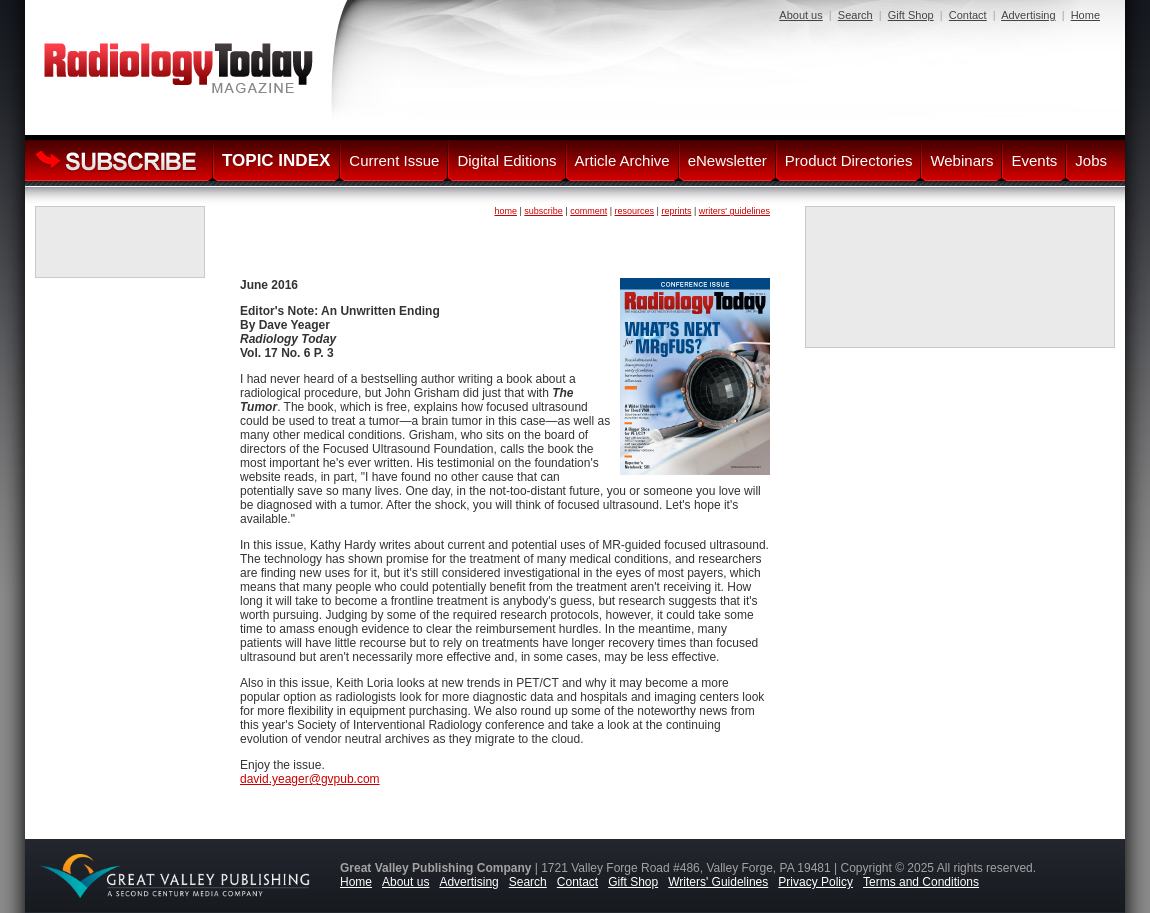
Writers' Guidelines (718, 882)
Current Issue (394, 160)
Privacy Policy (815, 882)
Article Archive (622, 160)
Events (1034, 160)
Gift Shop (911, 15)
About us (800, 15)
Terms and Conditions (921, 882)
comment (588, 211)
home (505, 211)
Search (855, 15)
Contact (968, 15)
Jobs (1091, 160)
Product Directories (849, 160)
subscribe (543, 211)
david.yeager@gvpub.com (310, 779)
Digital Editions (506, 160)
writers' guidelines (734, 211)
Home (1085, 15)
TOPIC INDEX (276, 160)
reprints (676, 211)
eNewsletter (727, 160)
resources (635, 211)
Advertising (1028, 15)
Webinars (961, 160)
